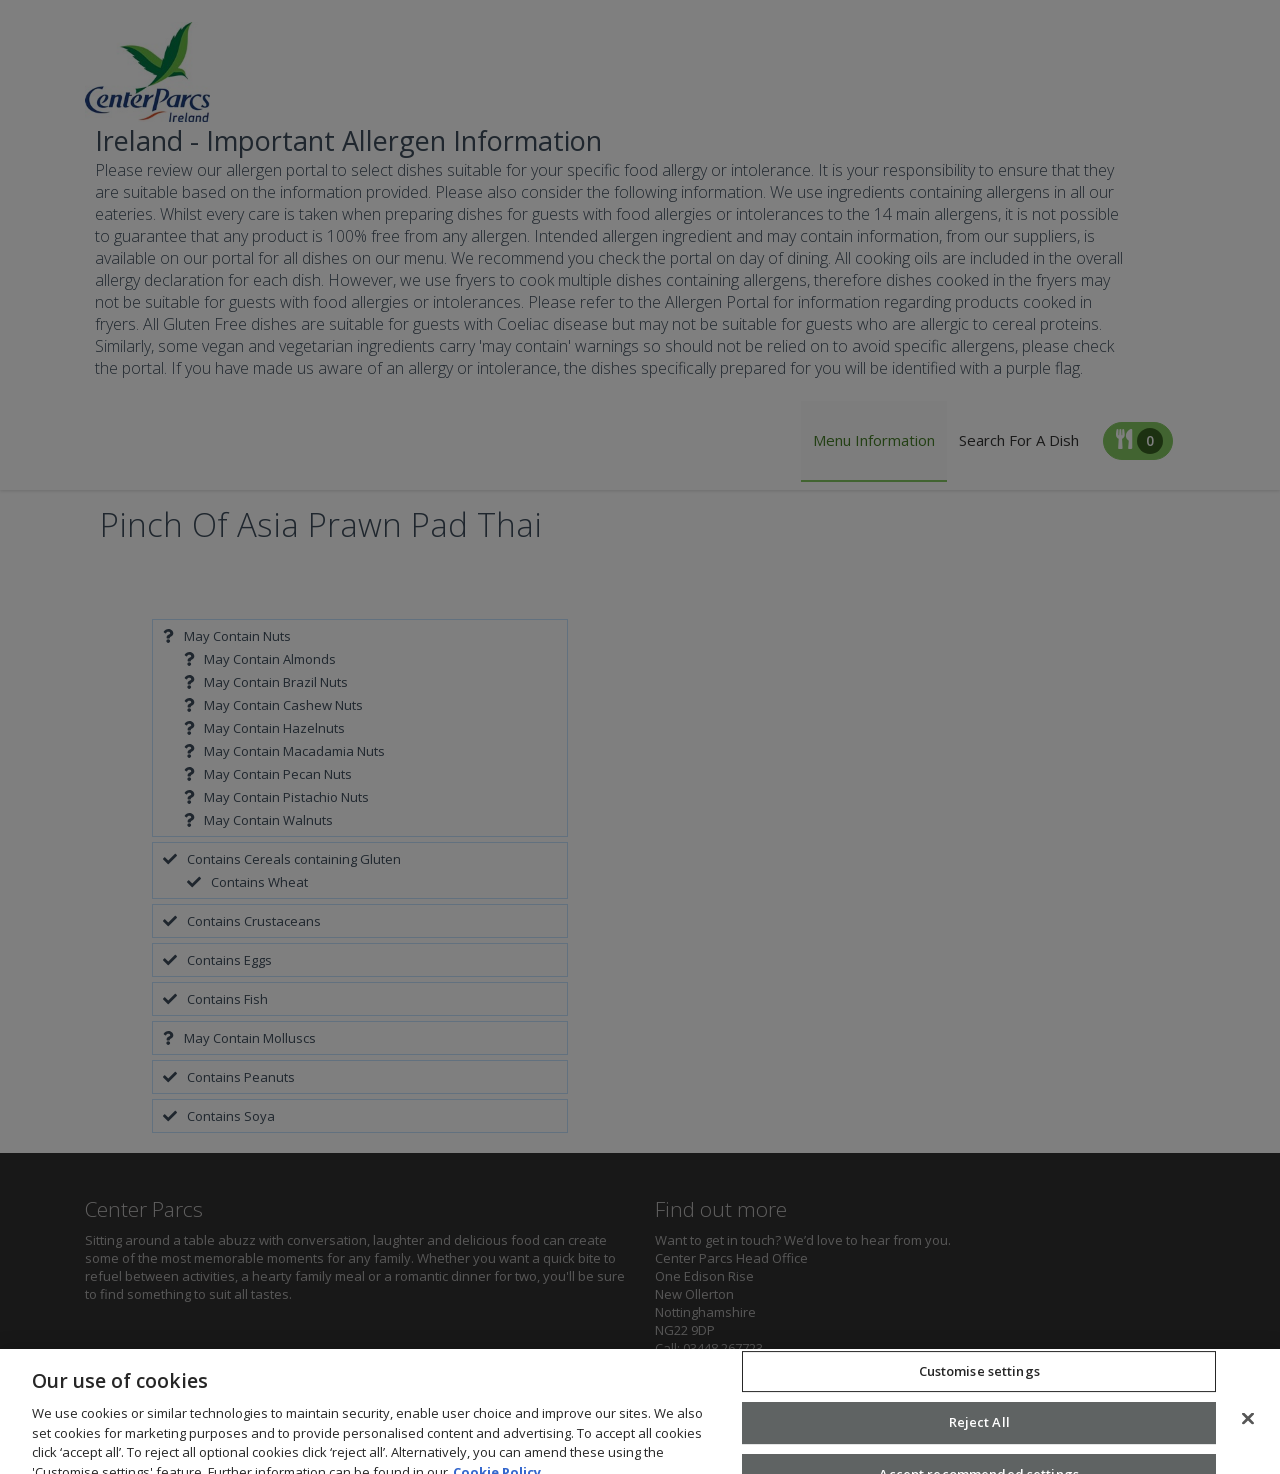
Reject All (979, 1443)
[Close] (1248, 1439)
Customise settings (979, 1391)
